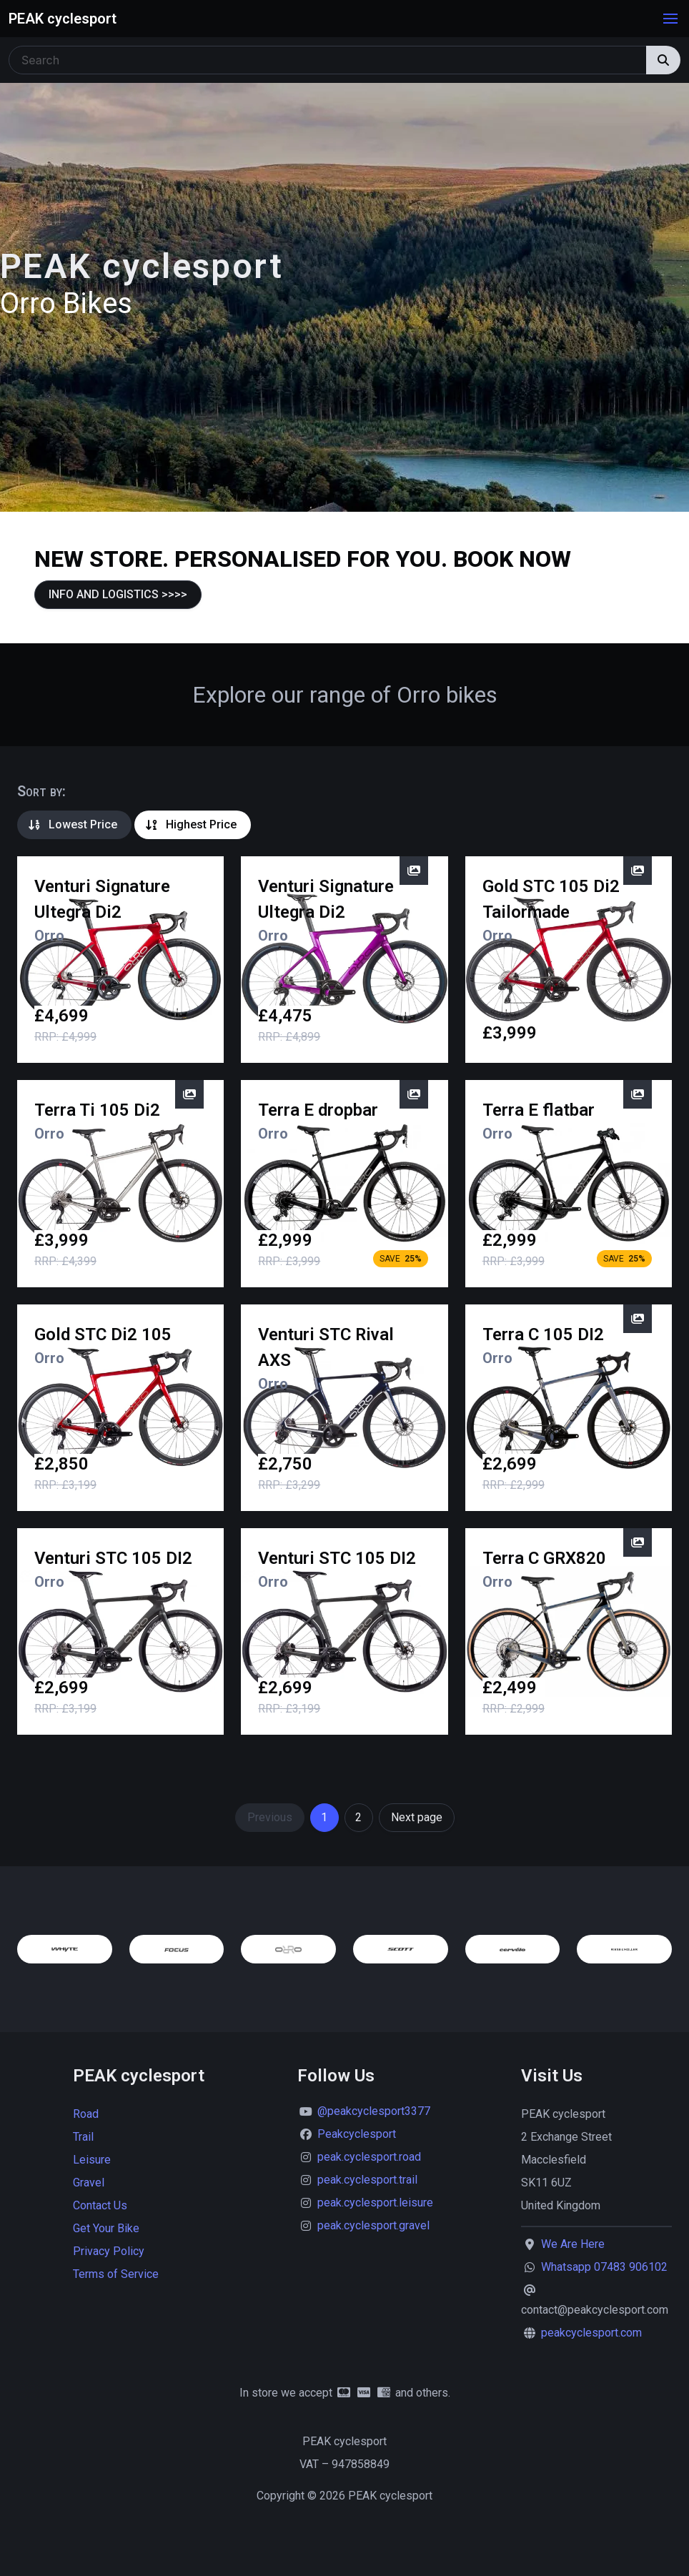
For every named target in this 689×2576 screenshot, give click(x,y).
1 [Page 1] (324, 1817)
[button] (670, 18)
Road (86, 2114)
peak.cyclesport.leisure (375, 2202)
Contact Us (100, 2205)
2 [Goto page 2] (358, 1817)
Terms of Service (116, 2274)
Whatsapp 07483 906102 (604, 2267)
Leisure (92, 2159)
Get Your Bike (106, 2228)
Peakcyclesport (356, 2134)
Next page (416, 1817)
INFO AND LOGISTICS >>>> (118, 594)
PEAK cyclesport (63, 18)
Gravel (88, 2182)
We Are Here (573, 2244)
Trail (83, 2137)
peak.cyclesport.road (369, 2157)
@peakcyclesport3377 (373, 2111)
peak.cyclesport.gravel (373, 2225)
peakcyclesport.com (591, 2332)
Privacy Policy (108, 2251)
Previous (269, 1817)
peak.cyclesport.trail (367, 2179)
